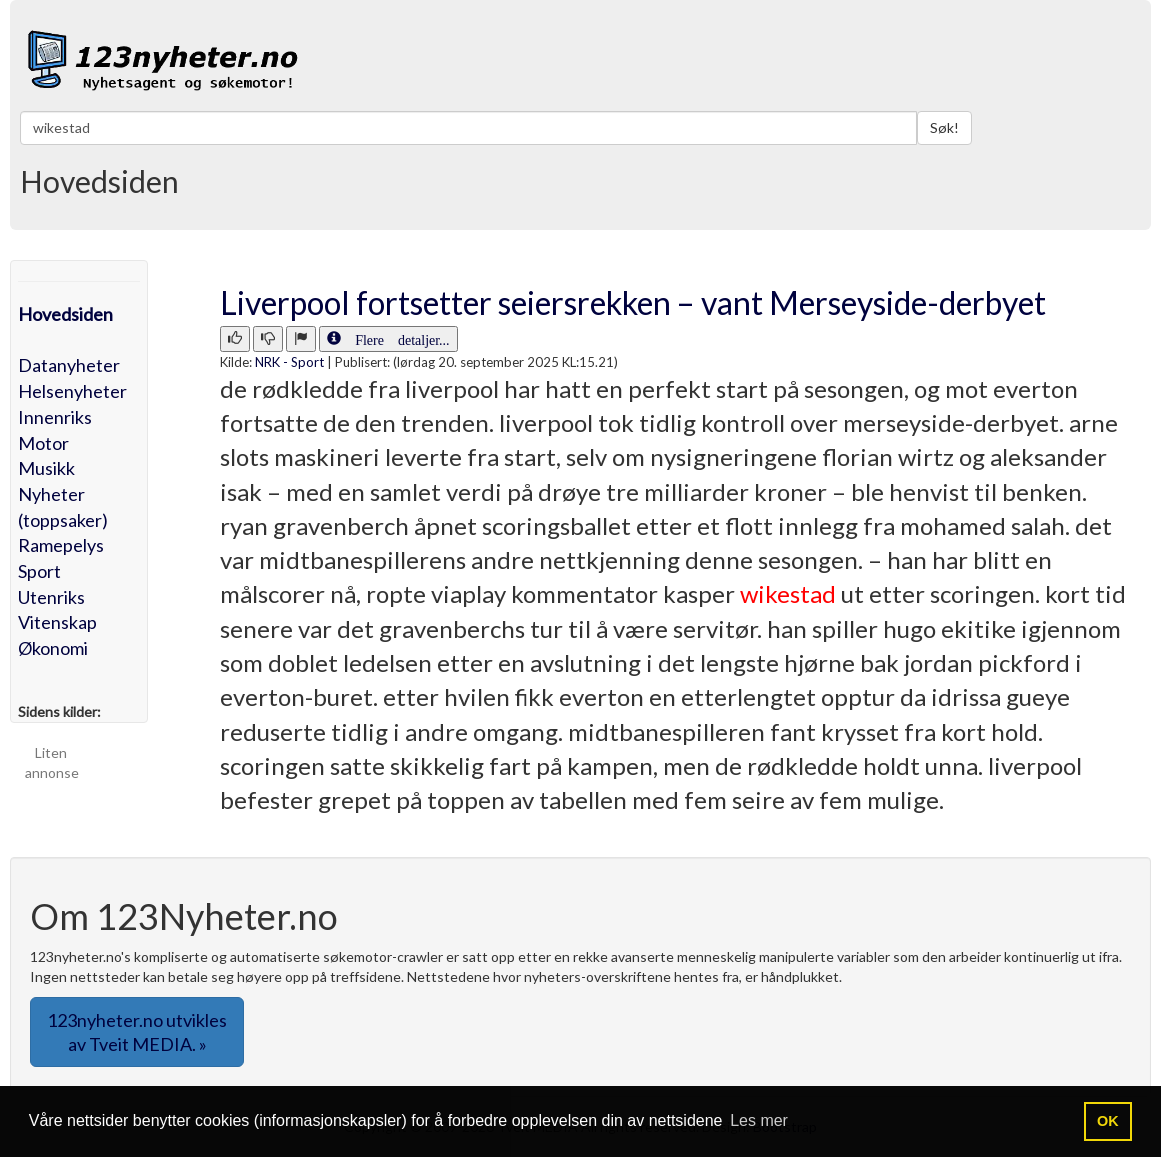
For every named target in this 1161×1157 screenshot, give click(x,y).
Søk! (944, 127)
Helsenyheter (72, 391)
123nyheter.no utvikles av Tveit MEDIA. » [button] (137, 1032)
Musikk (46, 468)
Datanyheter (69, 365)
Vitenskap (57, 622)
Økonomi (53, 648)
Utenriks (51, 597)
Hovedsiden (65, 314)
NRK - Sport (289, 362)
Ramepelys (61, 545)
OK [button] (1108, 1121)
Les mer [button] (759, 1120)
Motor (43, 443)
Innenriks (55, 417)
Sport (39, 571)
